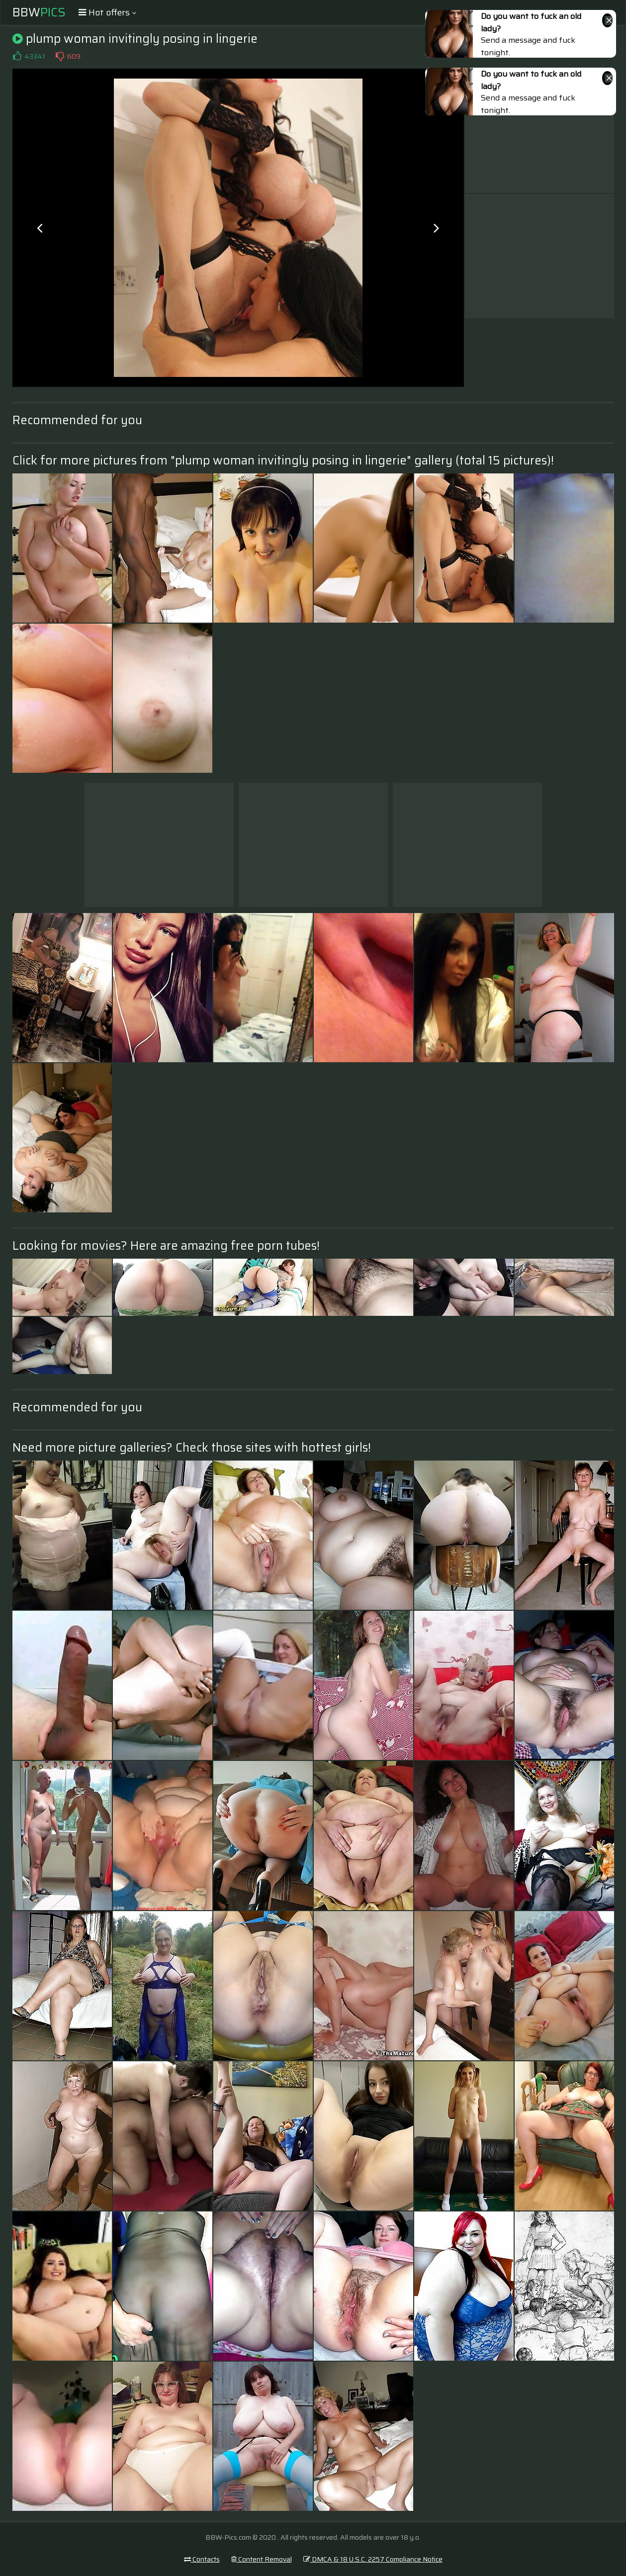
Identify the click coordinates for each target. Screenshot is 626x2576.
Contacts (202, 2559)
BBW (39, 12)
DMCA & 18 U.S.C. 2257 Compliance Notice (373, 2559)
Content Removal (261, 2559)
